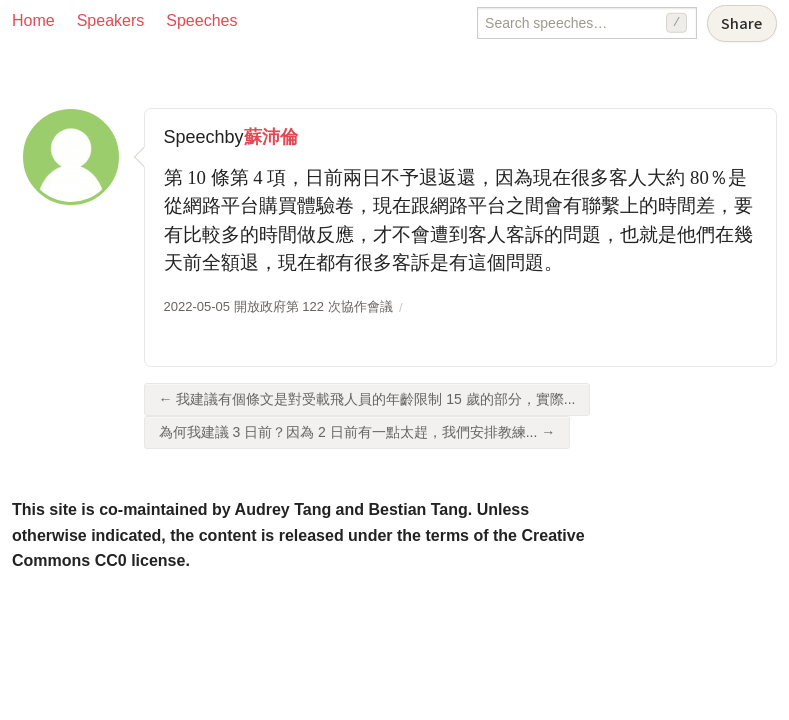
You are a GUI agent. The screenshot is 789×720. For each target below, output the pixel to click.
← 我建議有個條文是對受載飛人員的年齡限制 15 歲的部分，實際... (367, 399)
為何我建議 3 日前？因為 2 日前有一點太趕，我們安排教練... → (357, 432)
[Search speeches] (587, 23)
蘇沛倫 (271, 137)
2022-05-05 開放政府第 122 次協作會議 (278, 306)
